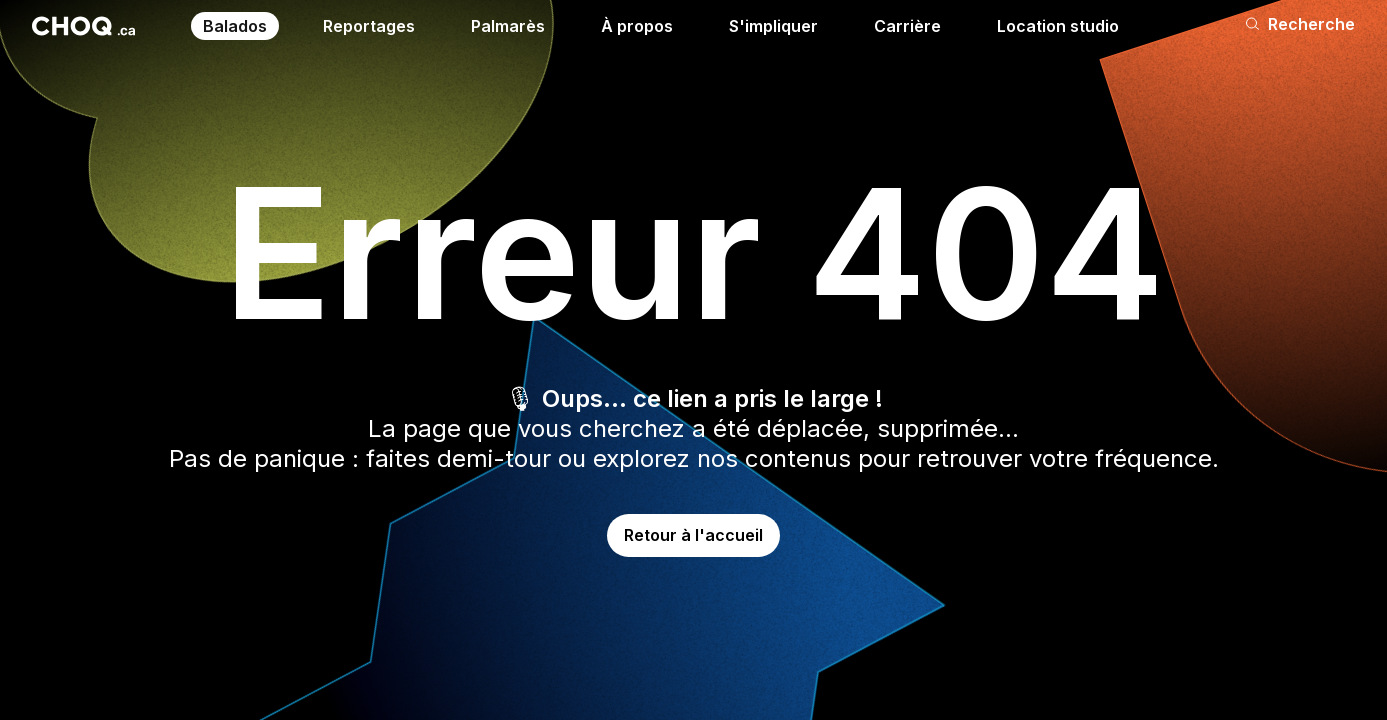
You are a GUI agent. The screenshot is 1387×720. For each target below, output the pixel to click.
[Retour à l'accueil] (83, 26)
